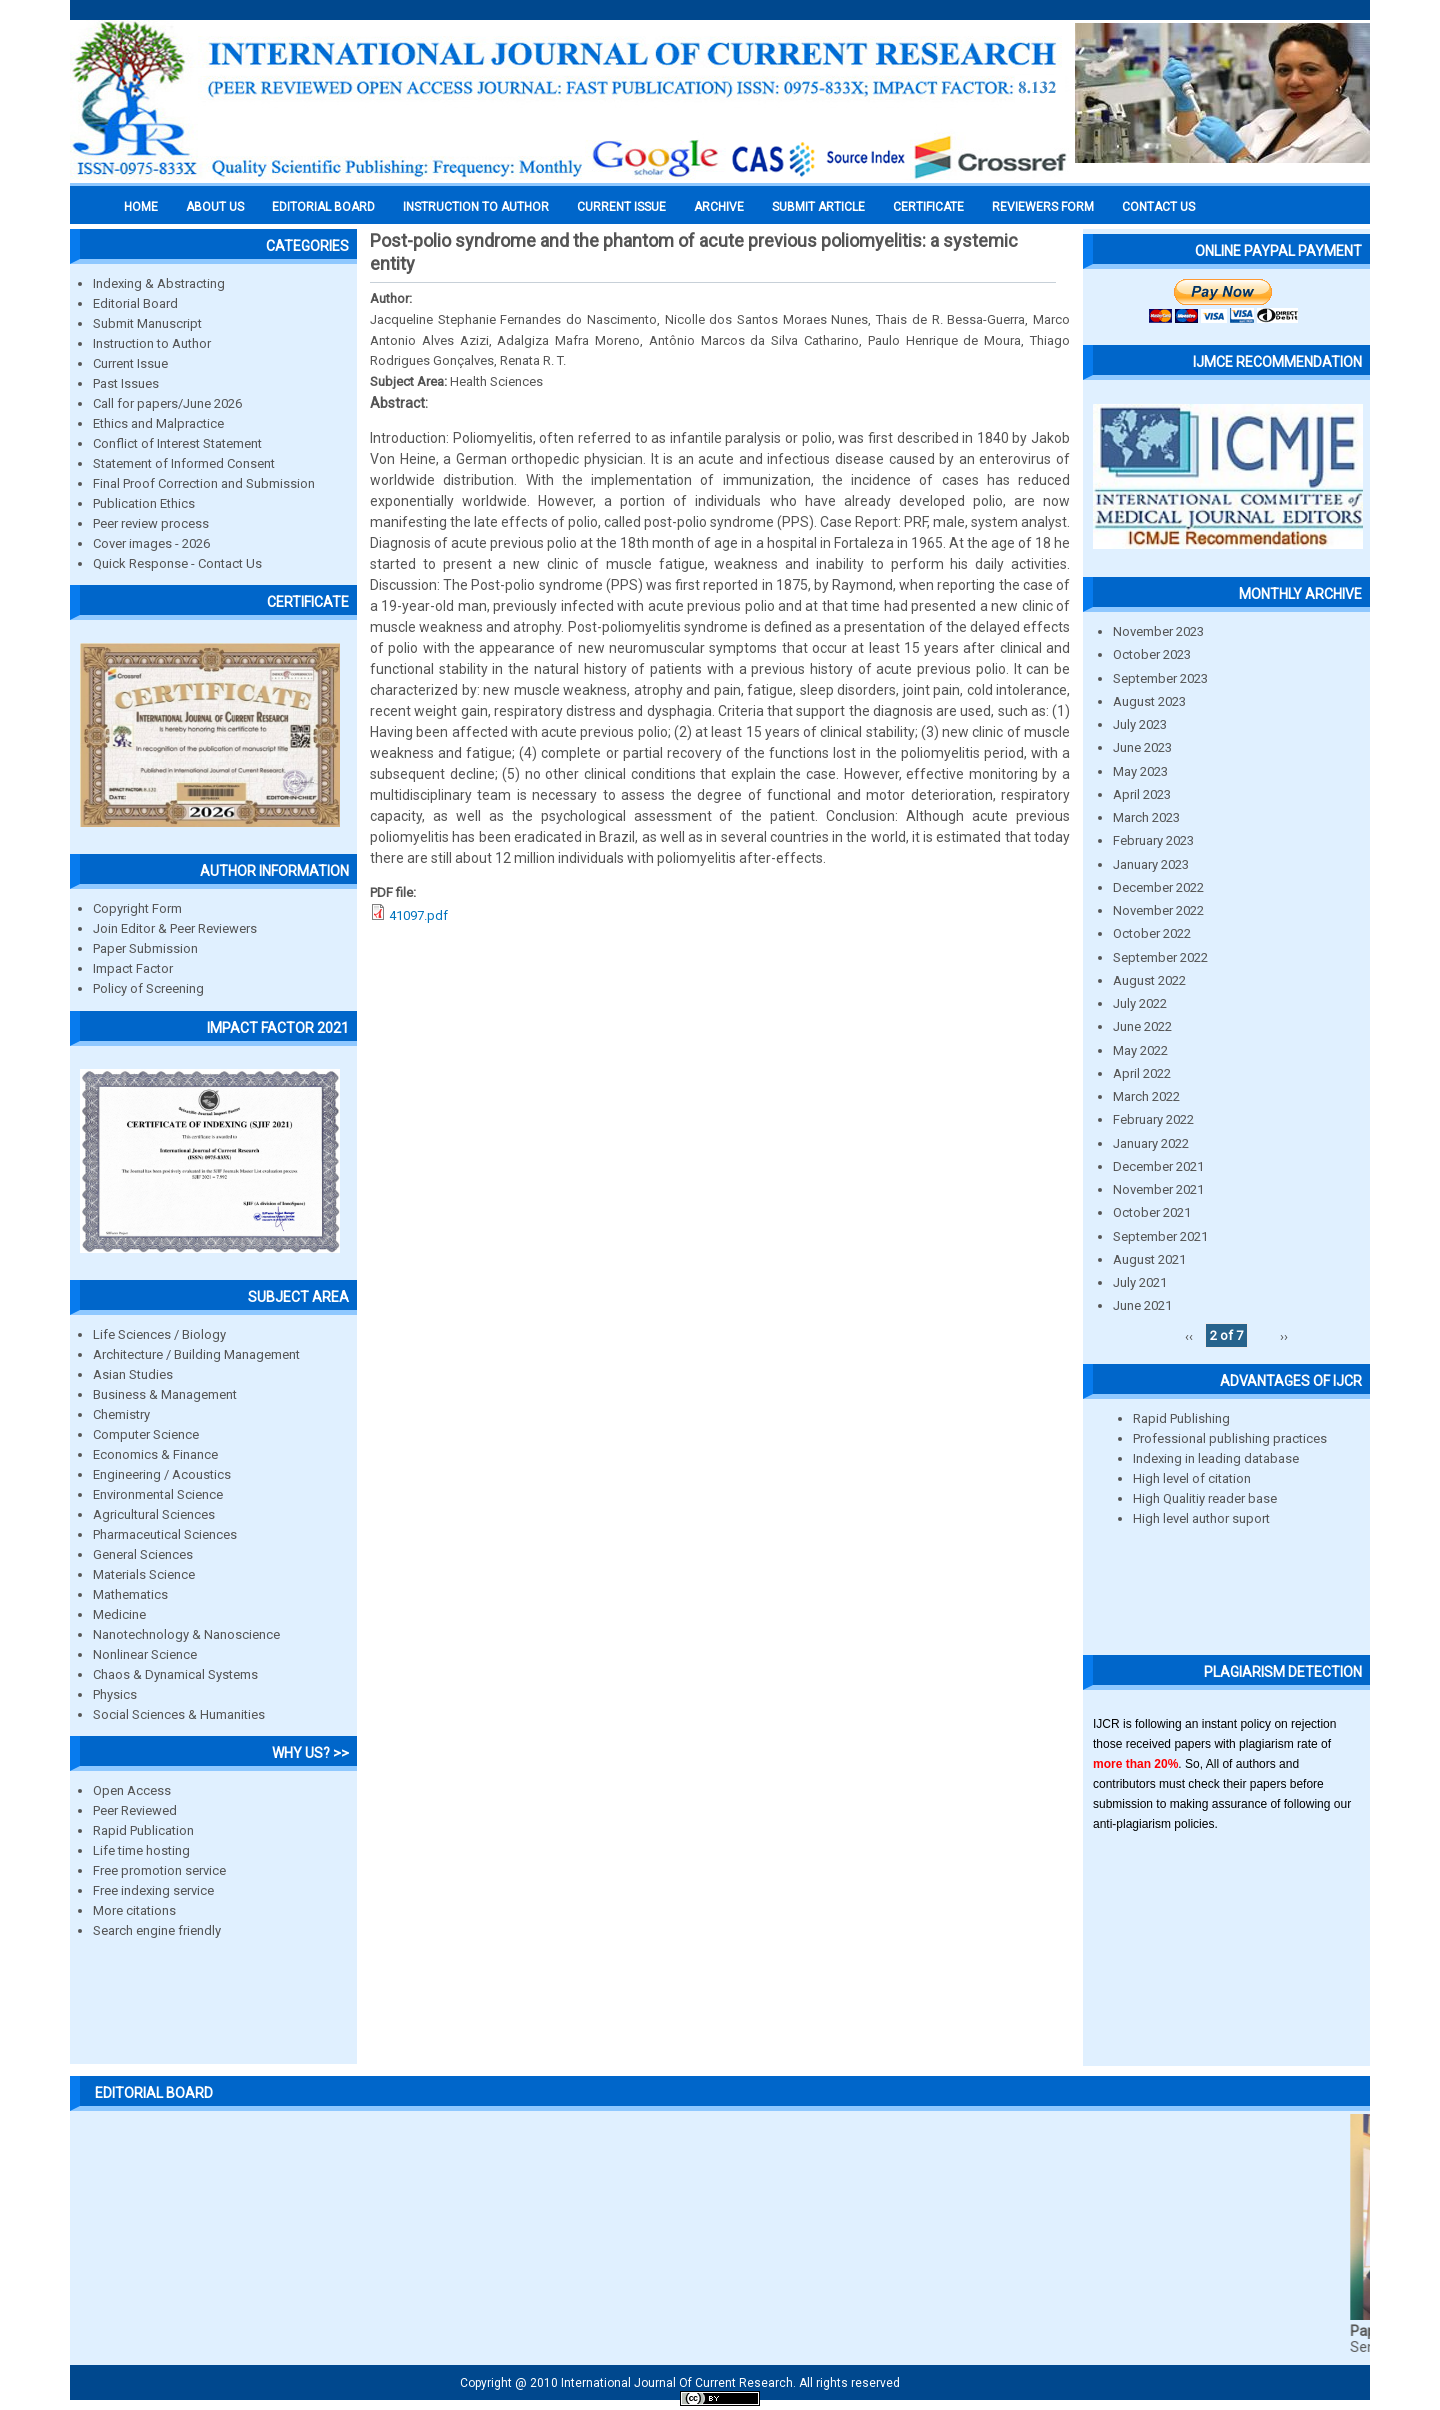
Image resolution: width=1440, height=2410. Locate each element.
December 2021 (1158, 1166)
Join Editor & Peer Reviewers (175, 928)
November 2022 (1158, 910)
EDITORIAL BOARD (323, 207)
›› (1284, 1335)
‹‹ (1189, 1335)
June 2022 (1142, 1026)
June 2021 (1142, 1305)
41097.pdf (418, 915)
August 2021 (1149, 1259)
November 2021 (1158, 1189)
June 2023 (1142, 747)
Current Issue (621, 207)
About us (215, 207)
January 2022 (1151, 1143)
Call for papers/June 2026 (167, 403)
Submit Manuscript (147, 323)
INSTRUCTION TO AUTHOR (476, 207)
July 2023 (1140, 724)
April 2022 (1142, 1073)
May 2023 (1140, 771)
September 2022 (1160, 957)
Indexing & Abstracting (159, 283)
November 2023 (1158, 631)
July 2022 (1140, 1003)
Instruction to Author (152, 343)
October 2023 (1152, 654)
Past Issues (126, 383)
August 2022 (1149, 980)
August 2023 (1149, 701)
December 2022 (1158, 887)
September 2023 (1160, 678)
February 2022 (1153, 1119)
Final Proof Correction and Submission (204, 483)
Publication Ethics (144, 503)
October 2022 (1152, 933)
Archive (719, 207)
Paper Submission (145, 948)
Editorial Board (135, 303)
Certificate (928, 207)
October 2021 (1152, 1212)
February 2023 (1153, 840)
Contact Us (1158, 207)
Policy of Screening (148, 988)
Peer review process (151, 523)
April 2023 (1142, 794)
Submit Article (818, 207)
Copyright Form (137, 908)
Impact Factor (133, 968)
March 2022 (1146, 1096)
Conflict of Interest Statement (177, 443)
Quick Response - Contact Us (177, 563)
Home (141, 207)
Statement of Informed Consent (184, 463)
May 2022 (1140, 1050)
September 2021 (1160, 1236)
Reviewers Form (1043, 207)
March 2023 (1146, 817)
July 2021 (1140, 1282)
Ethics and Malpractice (158, 423)
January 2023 (1151, 864)
